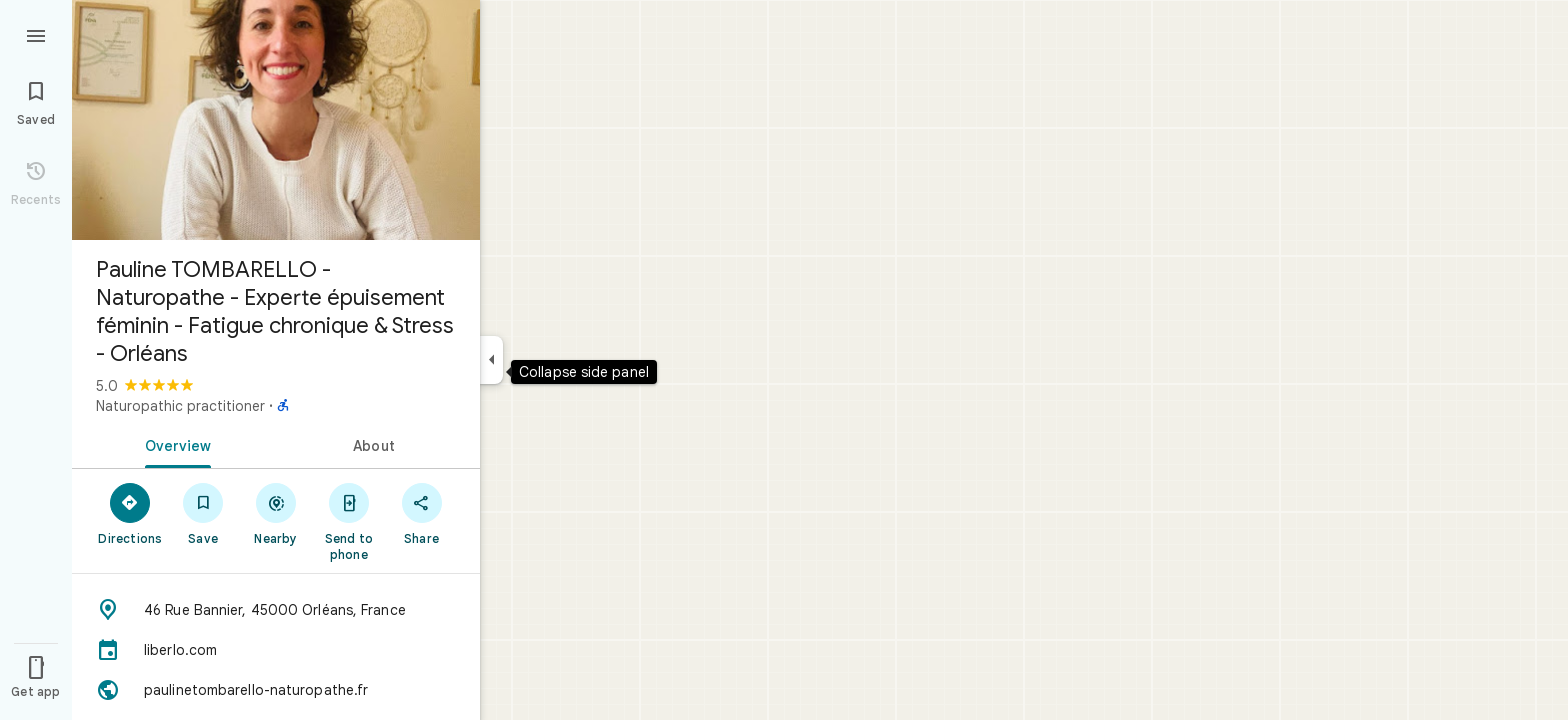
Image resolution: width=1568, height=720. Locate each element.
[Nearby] (276, 513)
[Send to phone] (348, 521)
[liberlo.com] (276, 650)
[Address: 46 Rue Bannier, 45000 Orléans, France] (276, 610)
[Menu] (36, 34)
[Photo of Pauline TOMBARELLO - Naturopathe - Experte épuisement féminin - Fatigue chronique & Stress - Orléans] (276, 120)
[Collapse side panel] (491, 360)
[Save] (203, 513)
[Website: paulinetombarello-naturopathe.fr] (276, 690)
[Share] (421, 513)
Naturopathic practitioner (180, 406)
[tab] (174, 444)
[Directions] (130, 513)
